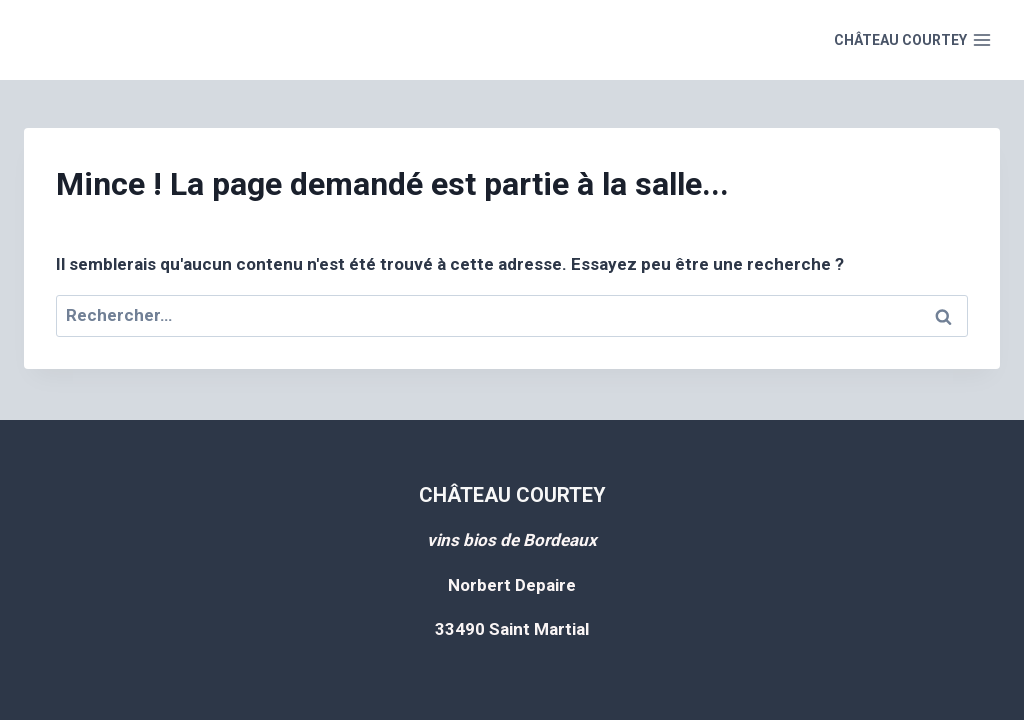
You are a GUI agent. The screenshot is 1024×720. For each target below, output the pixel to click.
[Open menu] (912, 40)
